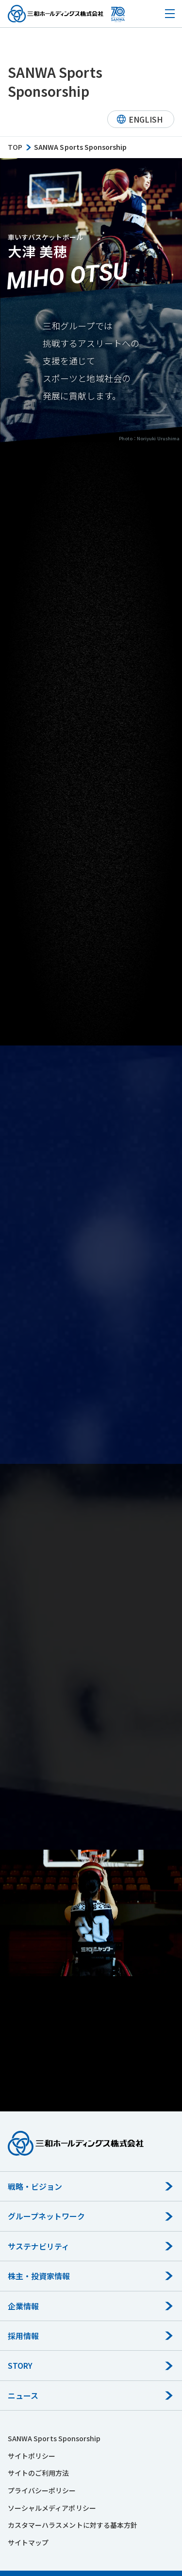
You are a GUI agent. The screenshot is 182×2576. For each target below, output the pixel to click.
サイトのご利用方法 (38, 2473)
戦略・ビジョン (35, 2186)
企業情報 (23, 2306)
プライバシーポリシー (42, 2490)
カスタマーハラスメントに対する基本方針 (72, 2525)
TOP (15, 147)
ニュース (23, 2395)
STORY (20, 2365)
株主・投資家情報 (39, 2276)
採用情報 (23, 2336)
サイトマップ (28, 2542)
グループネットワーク (46, 2216)
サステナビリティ (38, 2246)
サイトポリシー (31, 2456)
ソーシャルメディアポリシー (52, 2508)
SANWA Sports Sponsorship (54, 2438)
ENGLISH (146, 119)
